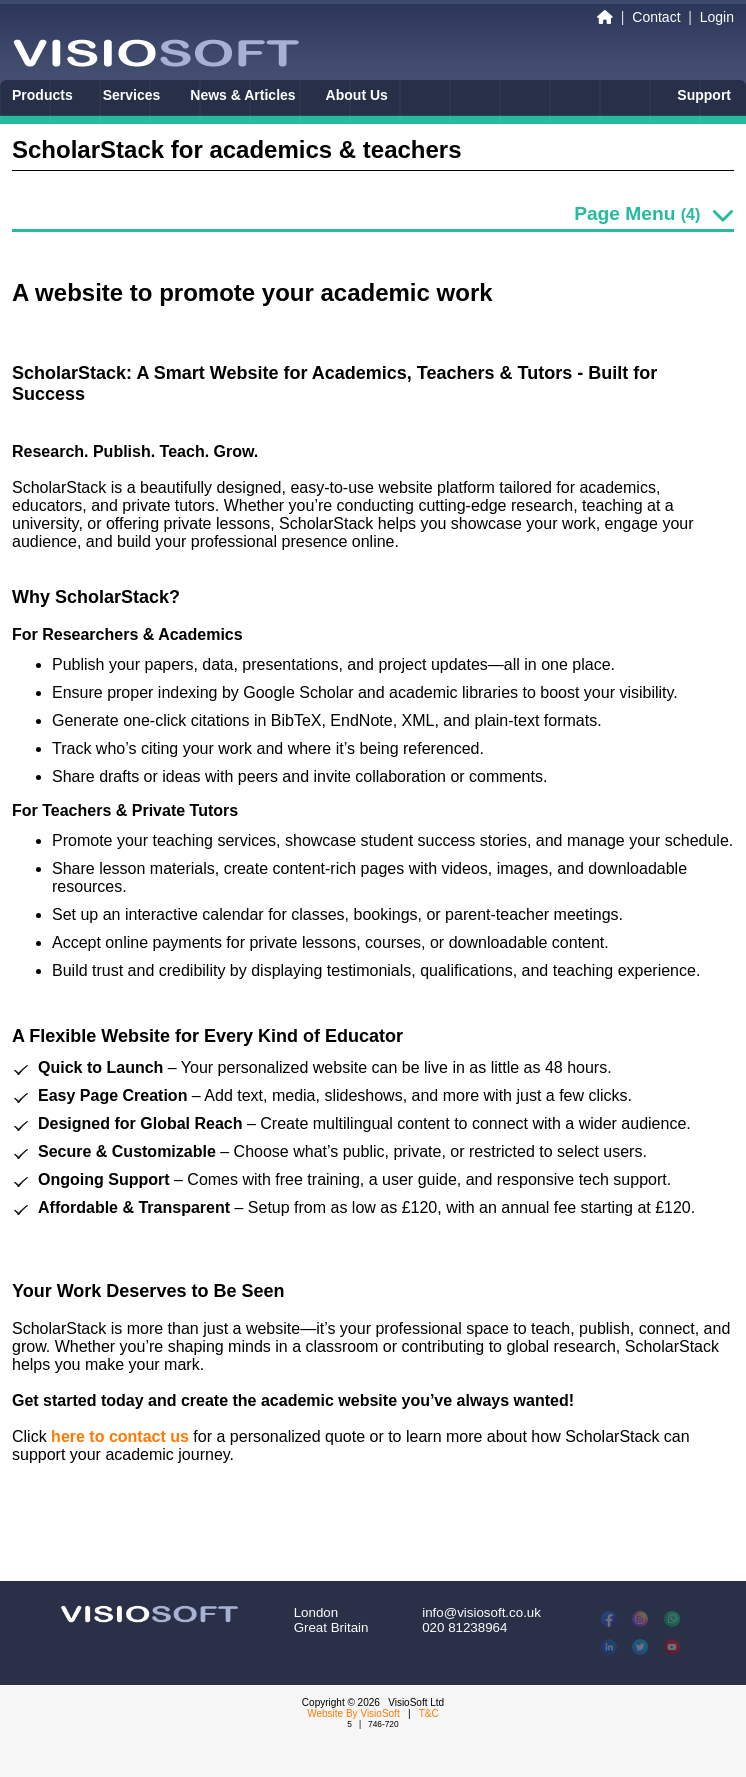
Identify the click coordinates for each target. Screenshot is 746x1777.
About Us (357, 95)
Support (704, 95)
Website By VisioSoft (353, 1713)
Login (717, 17)
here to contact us (120, 1436)
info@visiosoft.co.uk (481, 1612)
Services (132, 95)
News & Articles (242, 95)
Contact (656, 17)
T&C (429, 1713)
